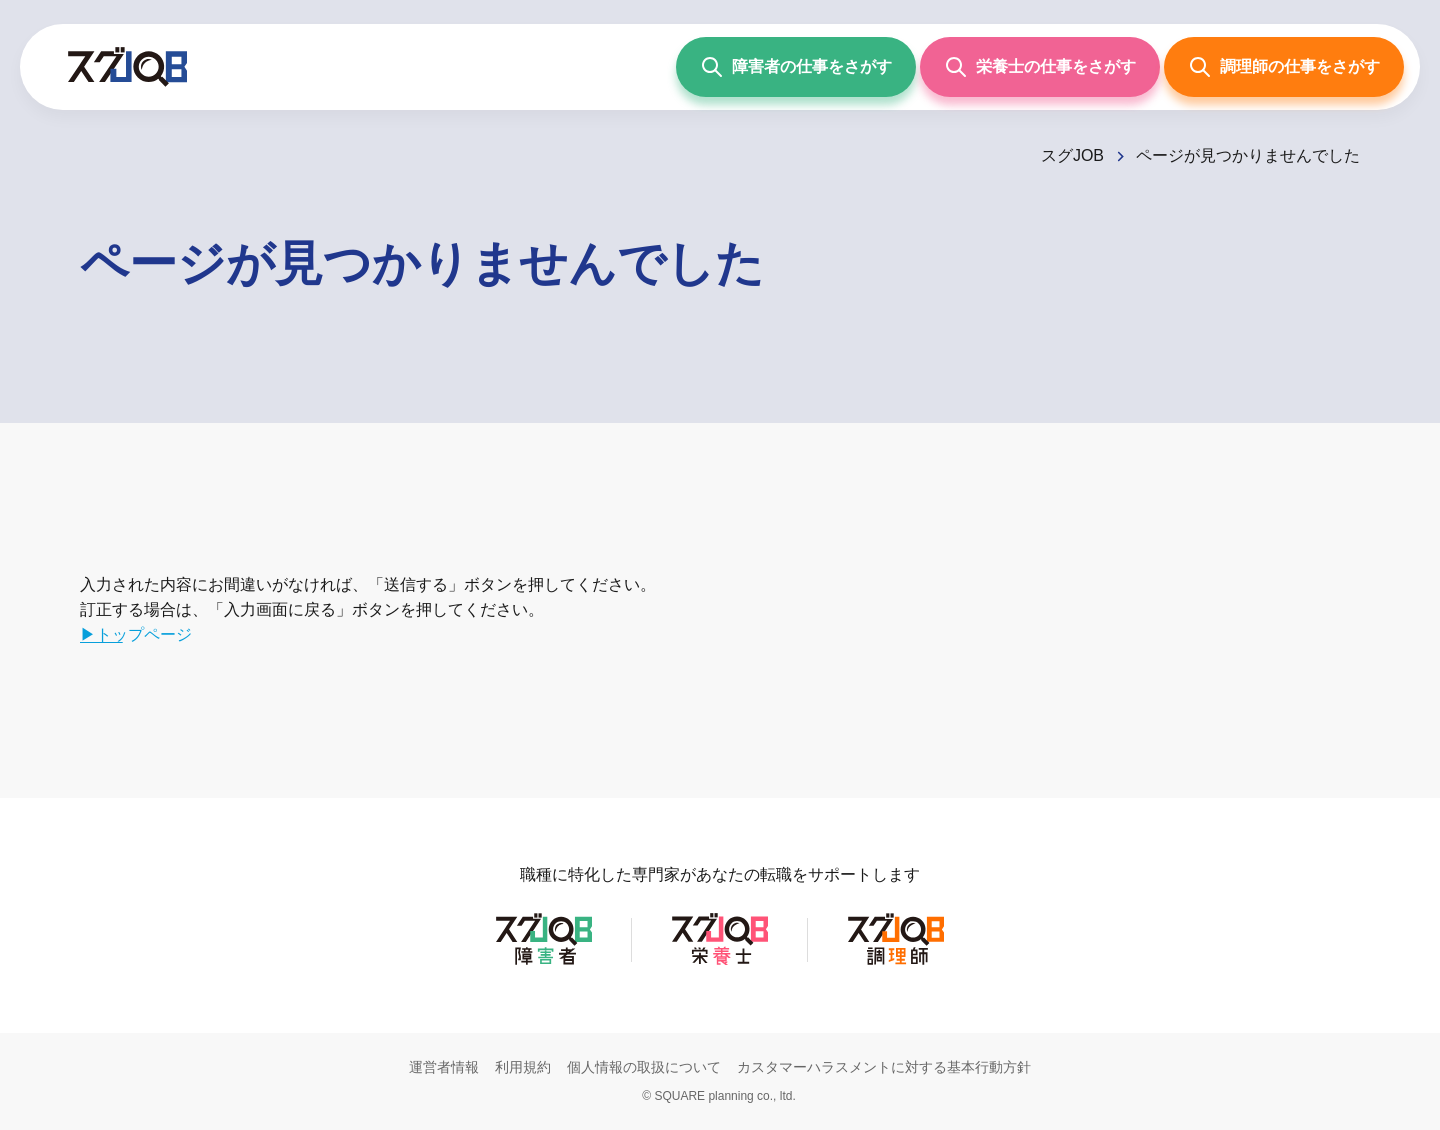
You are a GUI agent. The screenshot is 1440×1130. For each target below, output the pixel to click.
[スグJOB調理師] (896, 963)
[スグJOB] (1084, 155)
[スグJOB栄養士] (720, 963)
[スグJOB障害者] (544, 963)
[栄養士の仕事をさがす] (1040, 67)
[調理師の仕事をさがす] (1284, 67)
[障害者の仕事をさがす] (796, 67)
